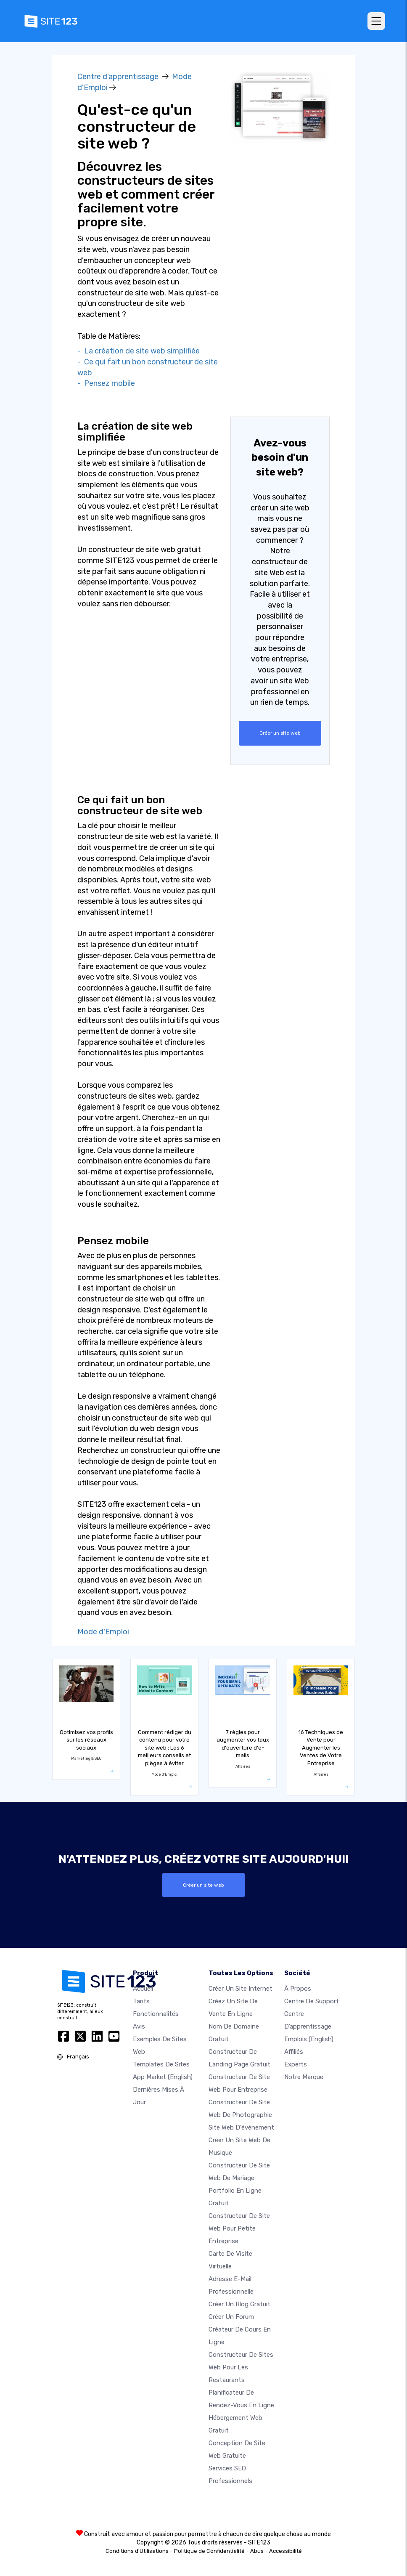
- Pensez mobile (106, 383)
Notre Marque (303, 2076)
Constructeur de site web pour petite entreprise (239, 2228)
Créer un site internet (240, 1988)
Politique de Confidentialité (209, 2550)
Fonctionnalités (156, 2013)
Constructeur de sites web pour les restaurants (241, 2366)
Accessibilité (285, 2550)
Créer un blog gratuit (239, 2304)
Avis (139, 2026)
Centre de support (311, 2001)
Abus (257, 2550)
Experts (295, 2064)
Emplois (308, 2038)
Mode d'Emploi (103, 1631)
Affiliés (293, 2051)
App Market (163, 2076)
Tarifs (141, 2001)
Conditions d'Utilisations (137, 2550)
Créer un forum (231, 2316)
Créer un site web (280, 733)
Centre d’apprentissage (118, 76)
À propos (297, 1988)
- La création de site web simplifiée (138, 351)
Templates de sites (161, 2064)
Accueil (143, 1988)
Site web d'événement (241, 2127)
